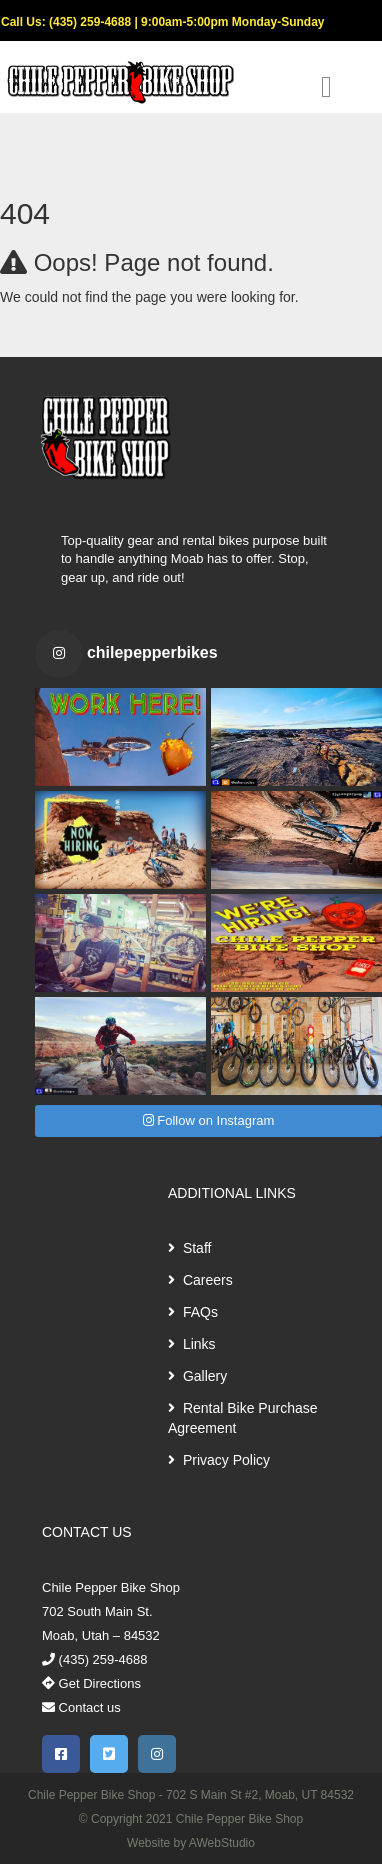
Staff (189, 1248)
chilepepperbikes (152, 652)
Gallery (197, 1376)
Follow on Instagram (209, 1120)
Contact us (81, 1707)
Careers (200, 1280)
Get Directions (91, 1683)
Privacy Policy (219, 1460)
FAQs (193, 1312)
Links (192, 1344)
